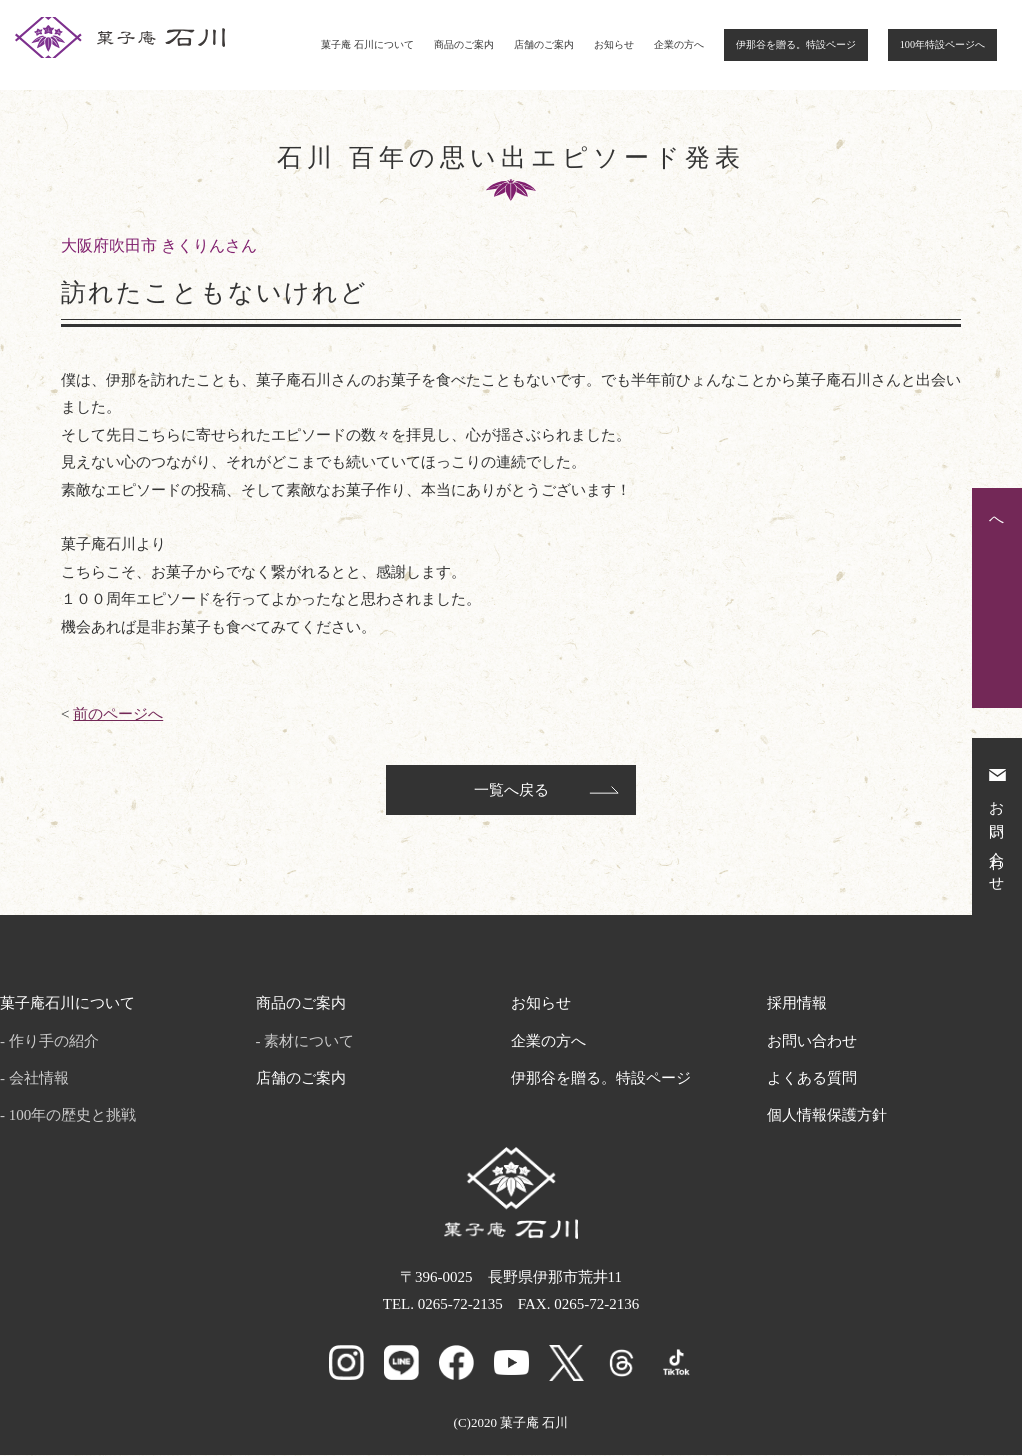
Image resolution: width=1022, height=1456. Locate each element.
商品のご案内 (464, 44)
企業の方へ (679, 44)
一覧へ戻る (511, 794)
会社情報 (39, 1081)
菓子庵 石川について (367, 44)
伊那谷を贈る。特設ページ (796, 44)
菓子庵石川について (67, 1007)
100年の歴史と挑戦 (73, 1119)
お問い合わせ (812, 1044)
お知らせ (614, 44)
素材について (309, 1044)
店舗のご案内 (544, 44)
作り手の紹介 (54, 1044)
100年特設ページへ (942, 44)
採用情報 (797, 1007)
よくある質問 (812, 1081)
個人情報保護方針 (827, 1119)
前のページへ (118, 714)
